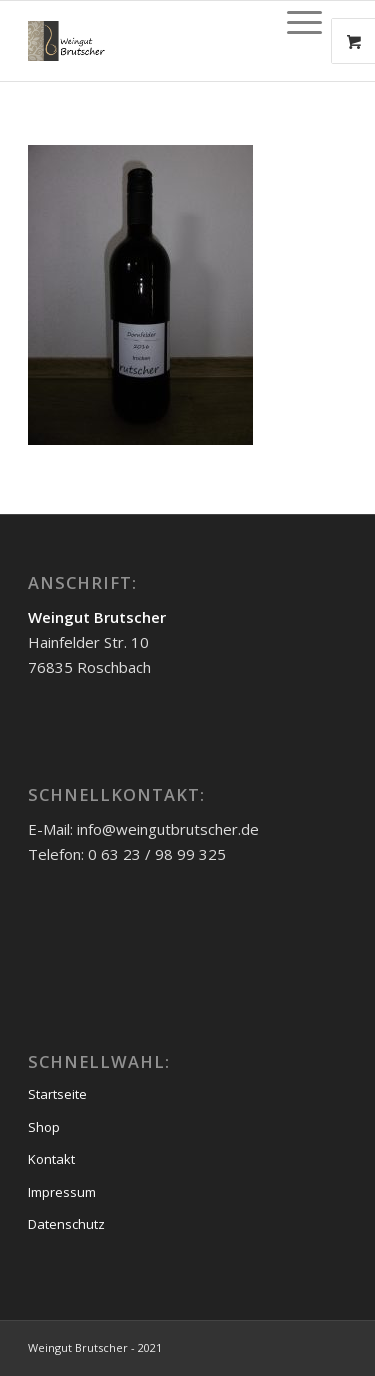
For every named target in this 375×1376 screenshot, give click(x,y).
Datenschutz (66, 1224)
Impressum (62, 1192)
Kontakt (51, 1159)
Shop (44, 1127)
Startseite (57, 1094)
